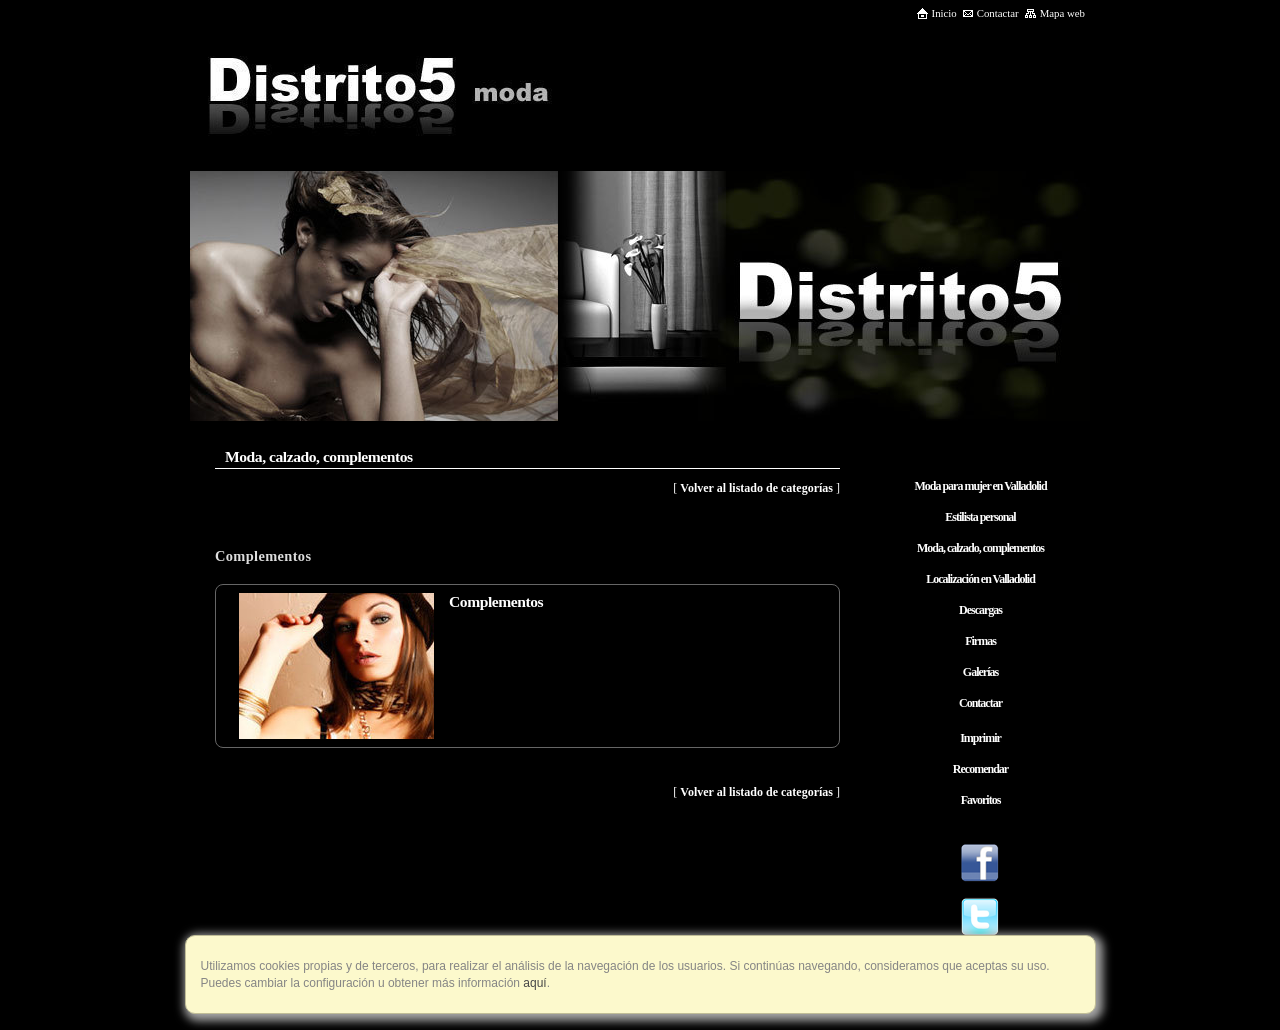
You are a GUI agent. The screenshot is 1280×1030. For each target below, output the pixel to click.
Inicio (936, 13)
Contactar (990, 13)
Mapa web (1054, 13)
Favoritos (981, 800)
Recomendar (980, 769)
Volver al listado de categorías (756, 488)
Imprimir (980, 738)
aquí (533, 983)
